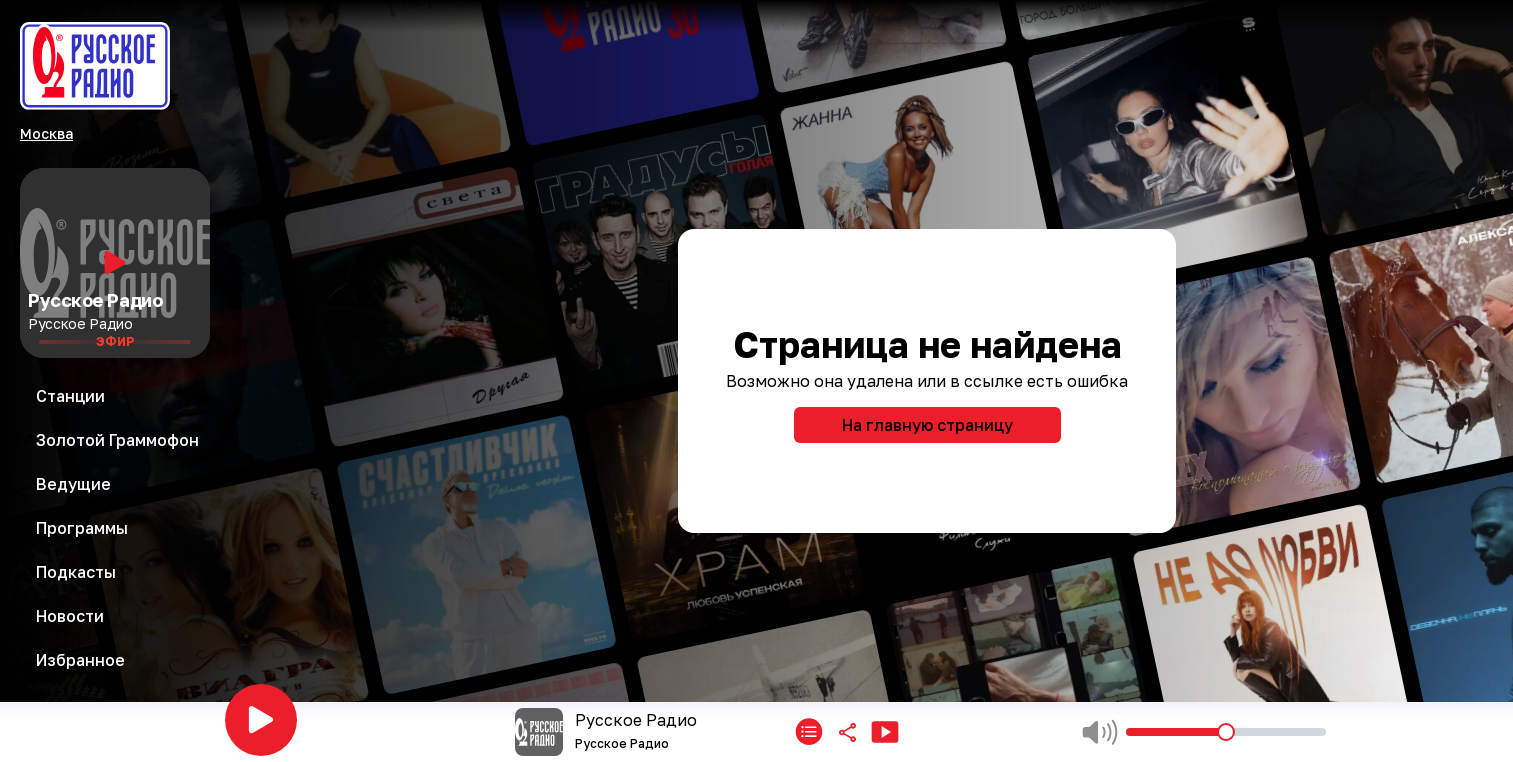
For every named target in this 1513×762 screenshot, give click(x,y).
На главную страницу (927, 425)
